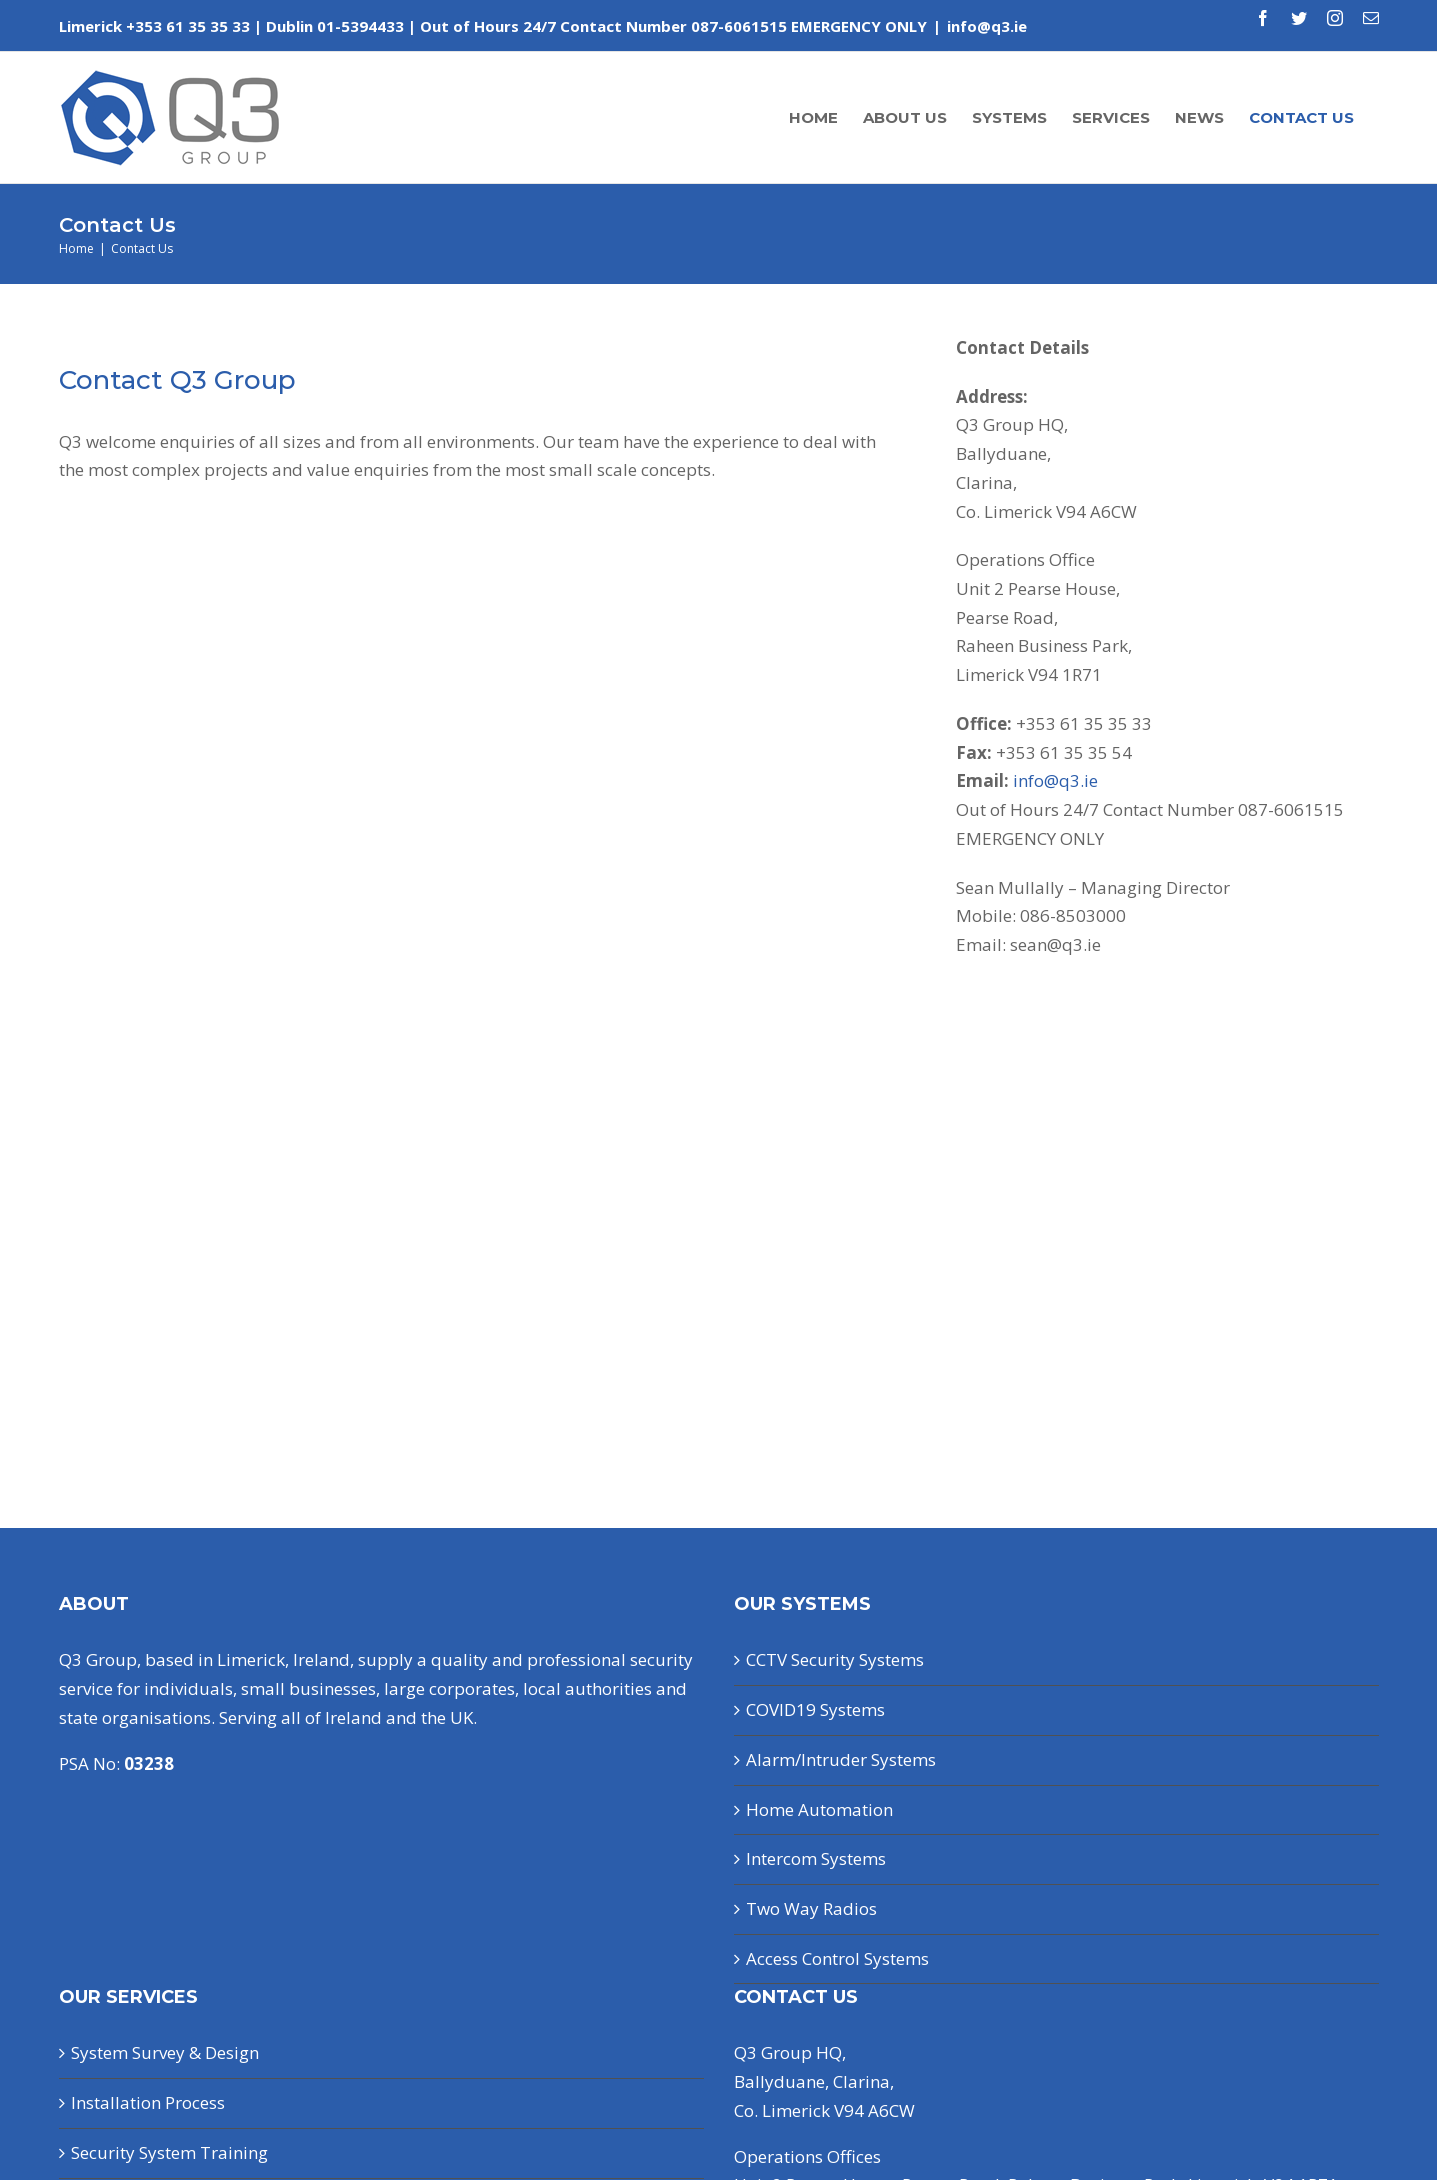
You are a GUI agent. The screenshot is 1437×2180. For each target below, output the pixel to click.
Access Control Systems (837, 1958)
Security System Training (169, 2152)
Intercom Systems (816, 1858)
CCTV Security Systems (835, 1659)
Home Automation (819, 1809)
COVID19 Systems (815, 1709)
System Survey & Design (165, 2052)
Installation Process (148, 2102)
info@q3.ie (987, 26)
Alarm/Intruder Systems (841, 1759)
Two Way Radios (811, 1908)
